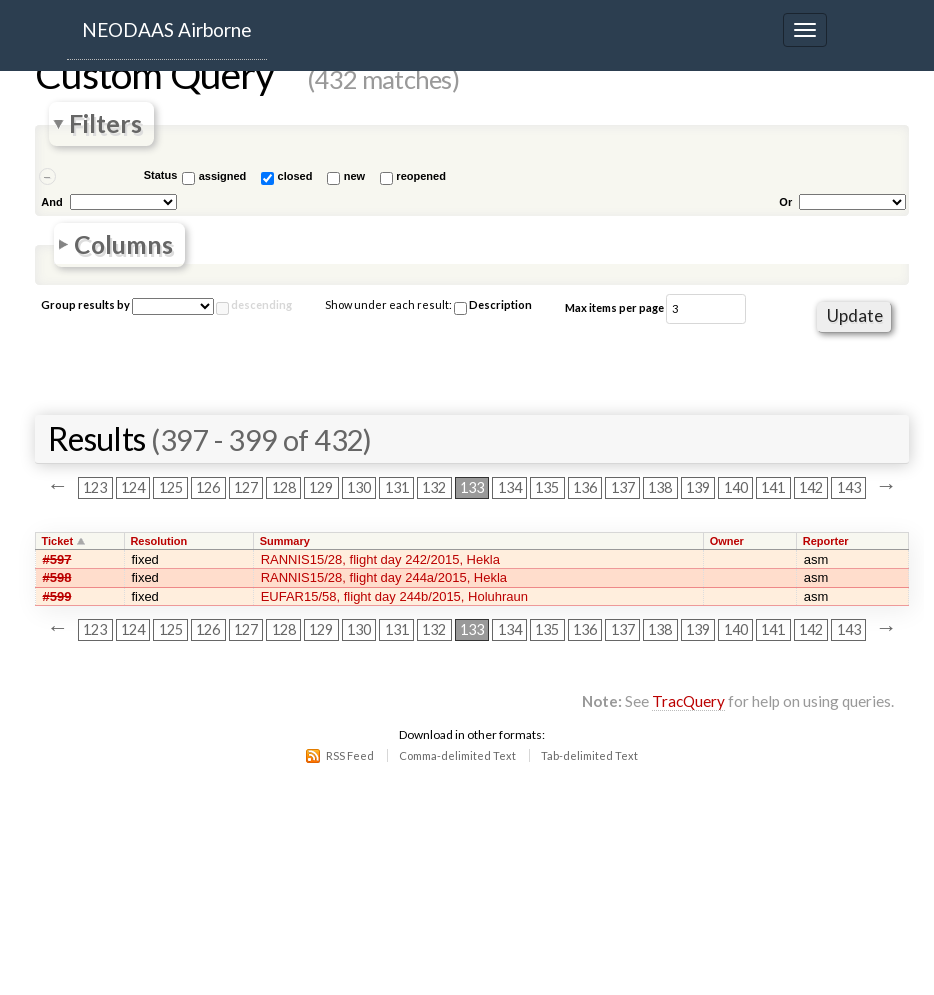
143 (849, 488)
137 (623, 488)
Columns (123, 244)
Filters (105, 124)
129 (321, 488)
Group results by (85, 304)
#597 (57, 559)
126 (208, 488)
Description (493, 306)
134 (510, 488)
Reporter (826, 541)
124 (133, 488)
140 (736, 488)
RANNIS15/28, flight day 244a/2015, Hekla (384, 577)
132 (434, 488)
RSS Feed (350, 755)
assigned (223, 176)
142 (811, 488)
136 (585, 488)
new (354, 176)
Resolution (158, 541)
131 (397, 488)
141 (773, 488)
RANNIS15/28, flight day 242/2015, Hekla (380, 559)
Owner (727, 541)
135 (547, 488)
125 (171, 488)
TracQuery (688, 701)
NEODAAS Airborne (167, 29)
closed (295, 176)
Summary (285, 541)
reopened (421, 176)
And (51, 202)
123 (95, 488)
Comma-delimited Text (457, 755)
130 (359, 488)
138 (660, 488)
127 (246, 488)
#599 (57, 596)
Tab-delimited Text (589, 755)
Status (161, 175)
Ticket (58, 541)
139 (698, 488)
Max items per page (614, 307)
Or (785, 202)
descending (261, 304)
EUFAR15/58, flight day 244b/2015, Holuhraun (394, 596)
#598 (57, 577)
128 (284, 488)
